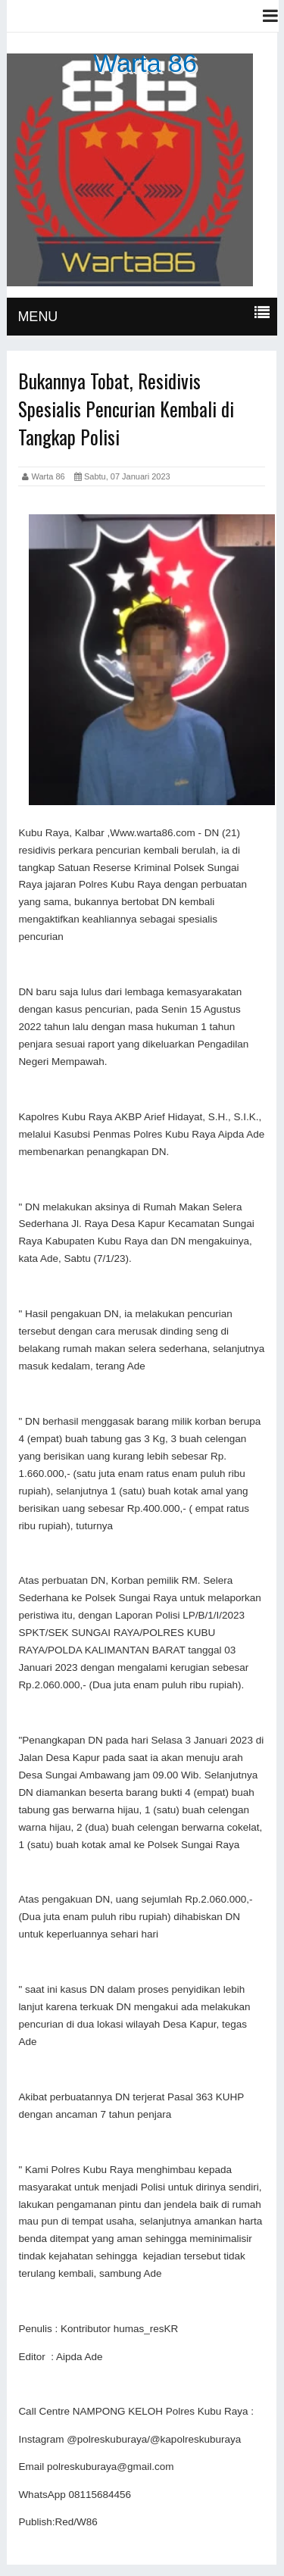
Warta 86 (145, 62)
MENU (37, 316)
